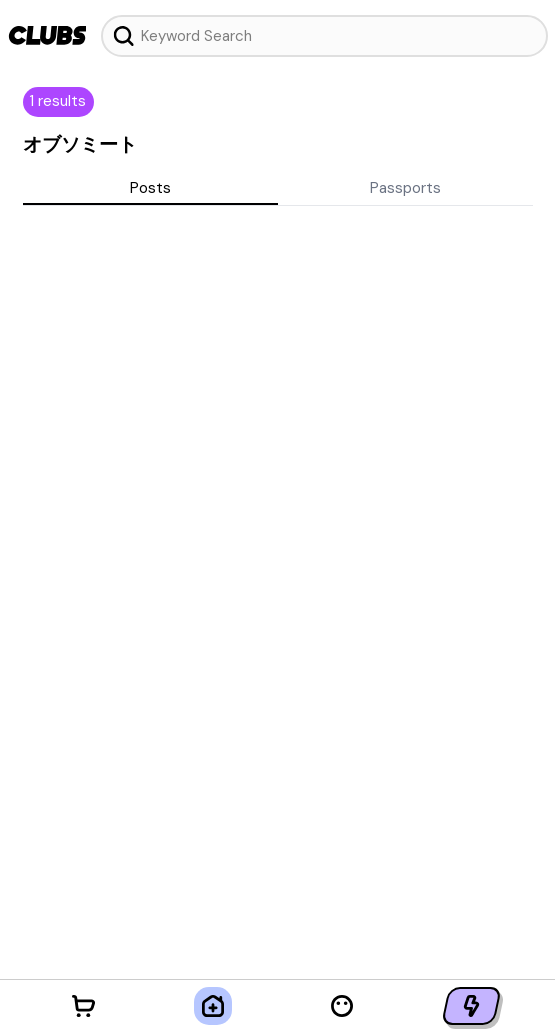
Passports (405, 188)
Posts (150, 188)
